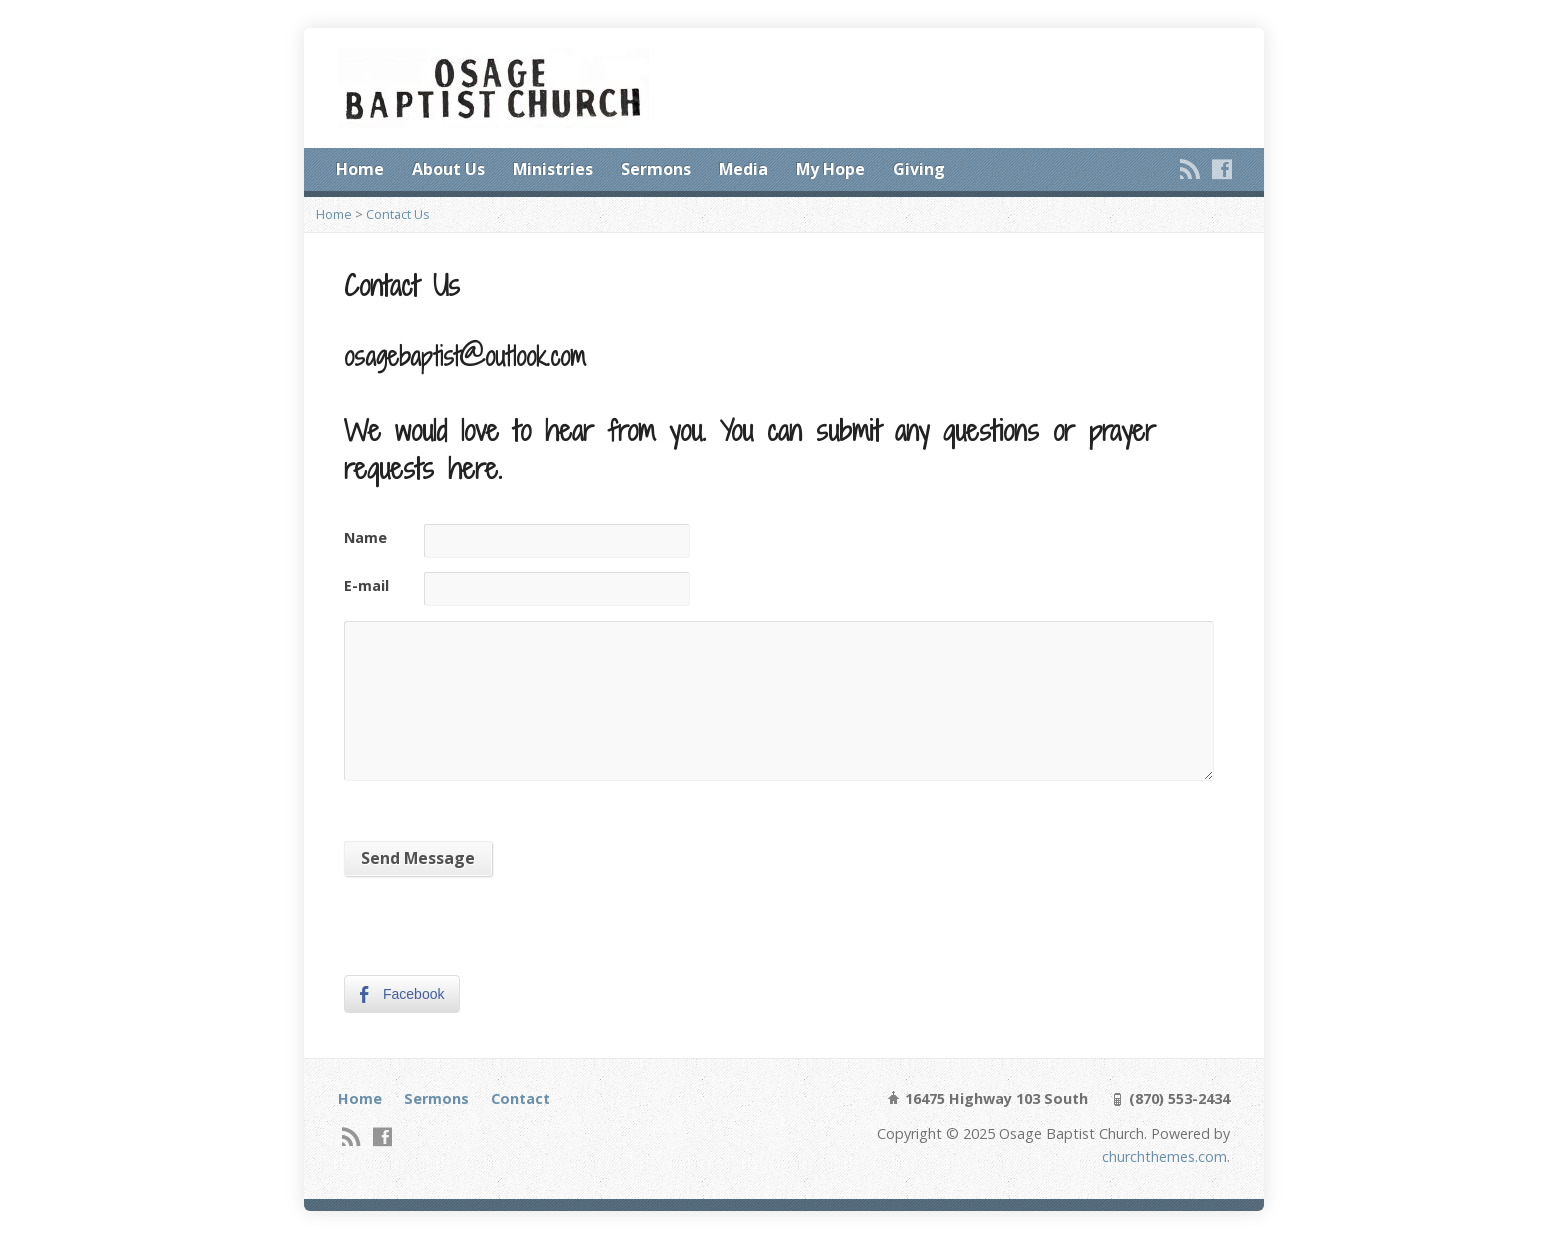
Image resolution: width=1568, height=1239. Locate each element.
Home (360, 169)
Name (365, 537)
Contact (520, 1098)
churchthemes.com (1164, 1156)
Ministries (553, 169)
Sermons (656, 169)
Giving (919, 169)
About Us (448, 169)
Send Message (418, 858)
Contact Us (398, 214)
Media (743, 169)
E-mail (366, 585)
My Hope (830, 169)
